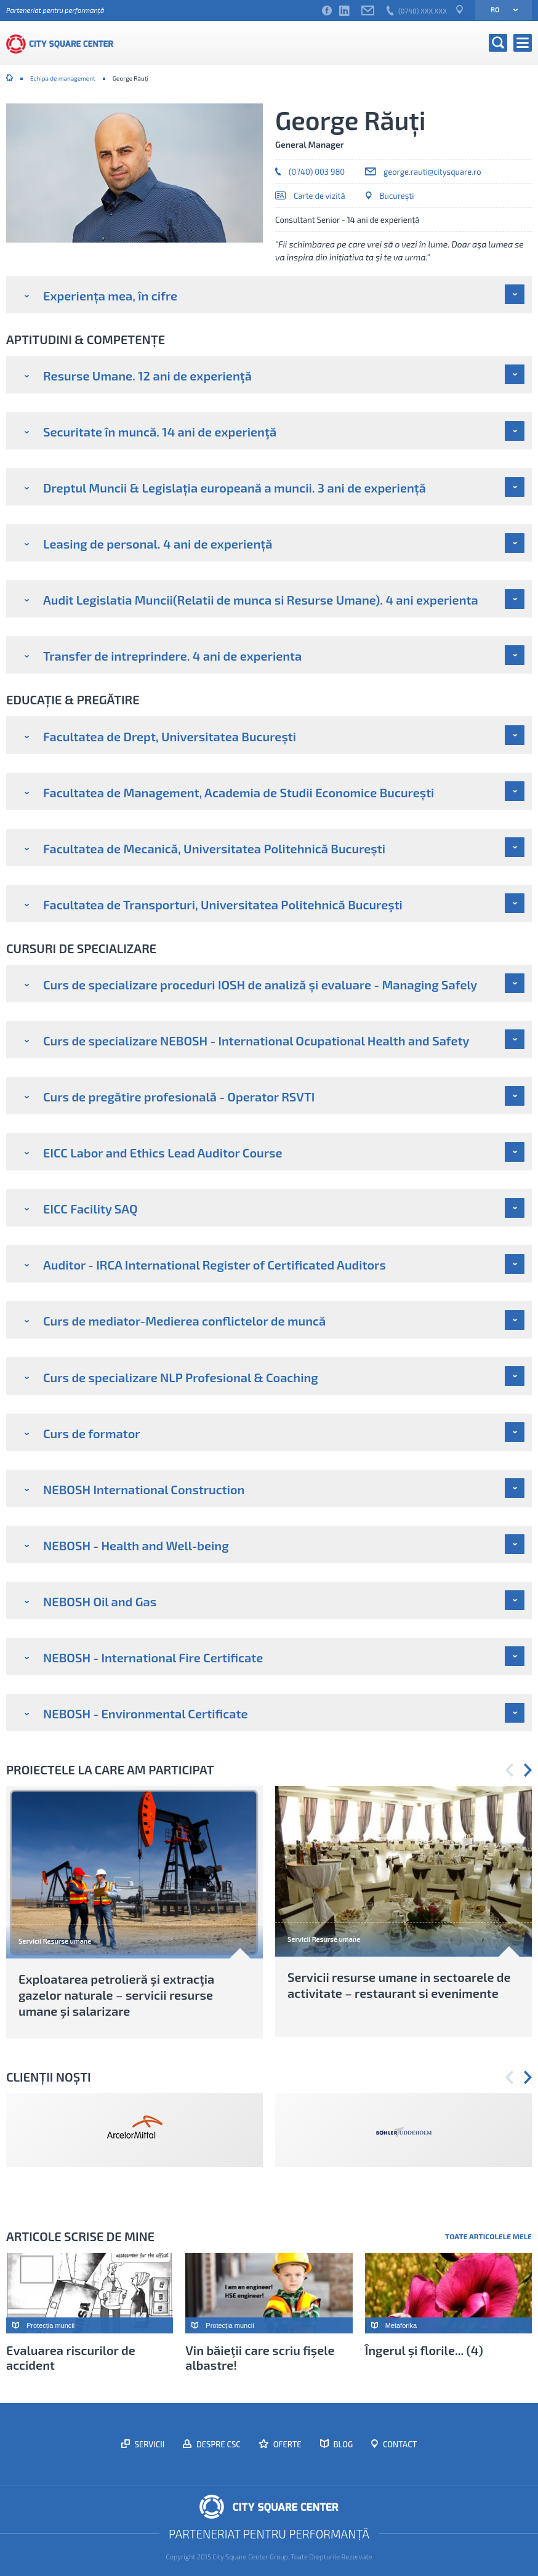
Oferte (286, 2444)
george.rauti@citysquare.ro (432, 172)
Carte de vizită (319, 196)
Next (528, 1770)
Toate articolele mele (488, 2236)
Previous (509, 1770)
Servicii (149, 2444)
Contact (399, 2444)
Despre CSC (218, 2444)
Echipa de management (62, 78)
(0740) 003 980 (317, 172)
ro (500, 10)
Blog (342, 2444)
